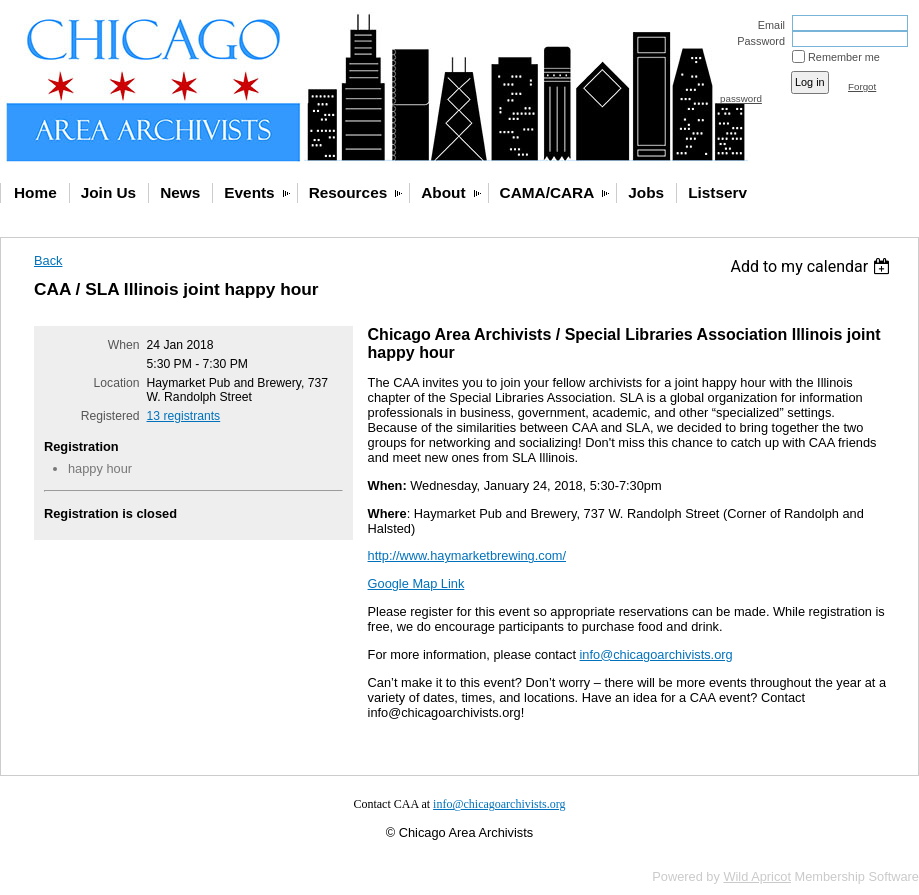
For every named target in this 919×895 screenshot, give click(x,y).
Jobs (646, 192)
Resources (348, 192)
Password (757, 41)
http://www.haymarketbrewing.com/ (467, 555)
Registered (110, 416)
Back (48, 260)
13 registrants (184, 416)
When (124, 345)
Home (35, 192)
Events (249, 192)
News (180, 192)
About (443, 192)
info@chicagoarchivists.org (656, 654)
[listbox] (812, 266)
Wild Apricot (757, 876)
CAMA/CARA (547, 192)
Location (117, 383)
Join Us (108, 192)
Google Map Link (416, 583)
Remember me (844, 57)
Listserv (717, 192)
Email (768, 25)
